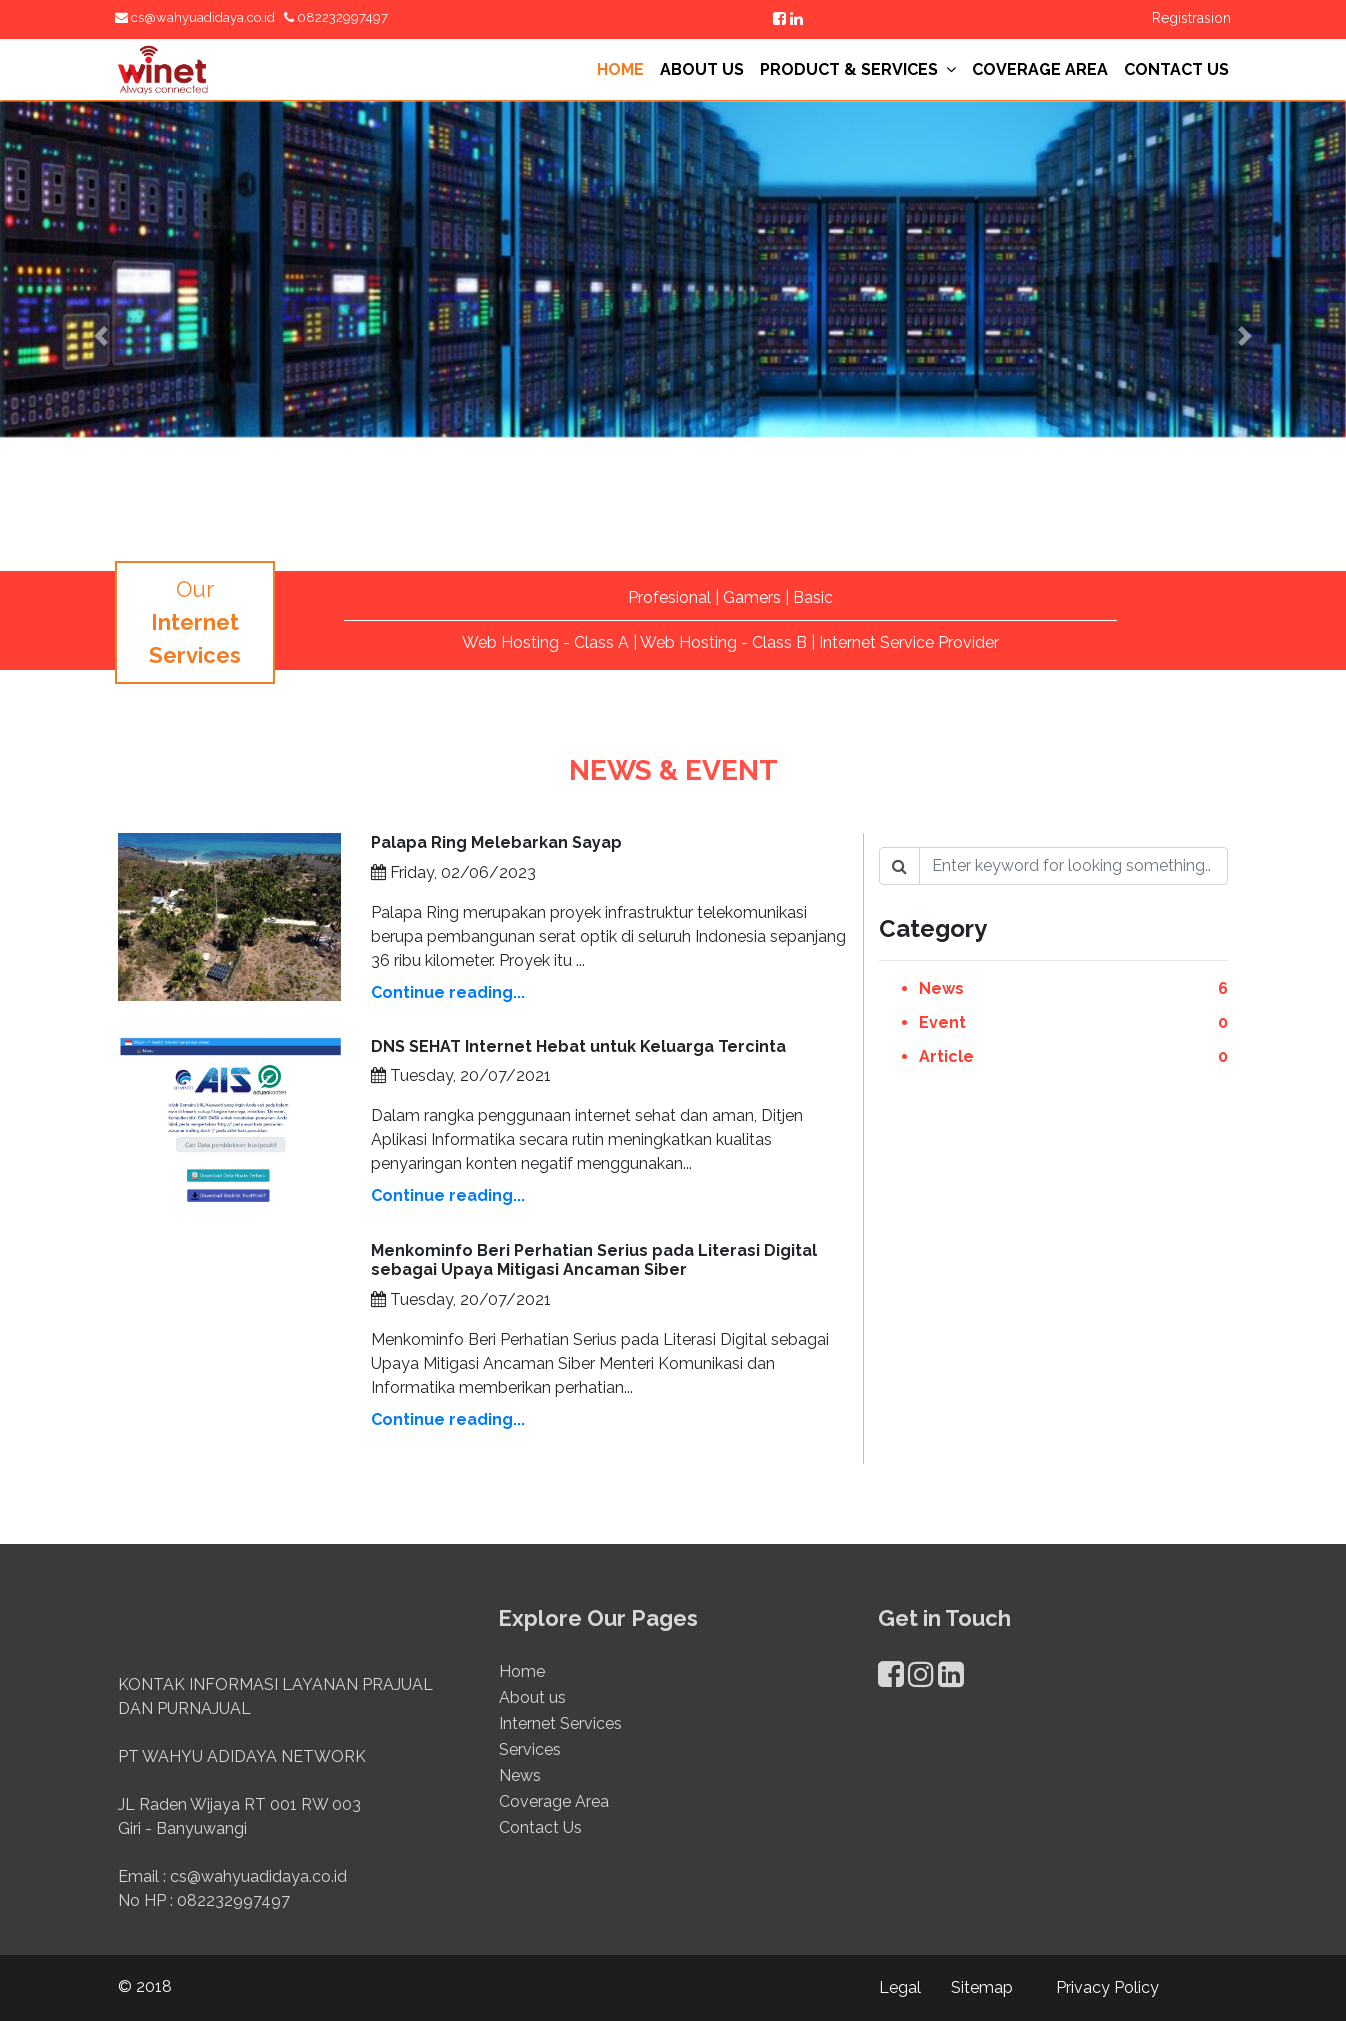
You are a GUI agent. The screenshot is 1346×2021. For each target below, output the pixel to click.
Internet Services (560, 1734)
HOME (620, 69)
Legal (900, 1987)
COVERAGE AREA (1040, 69)
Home (522, 1682)
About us (532, 1708)
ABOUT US (702, 69)
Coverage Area (554, 1812)
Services (530, 1760)
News (520, 1786)
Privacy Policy (1107, 1987)
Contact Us (540, 1838)
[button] (101, 336)
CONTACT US (1176, 69)
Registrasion (1191, 18)
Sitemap (982, 1987)
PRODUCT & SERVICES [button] (858, 69)
